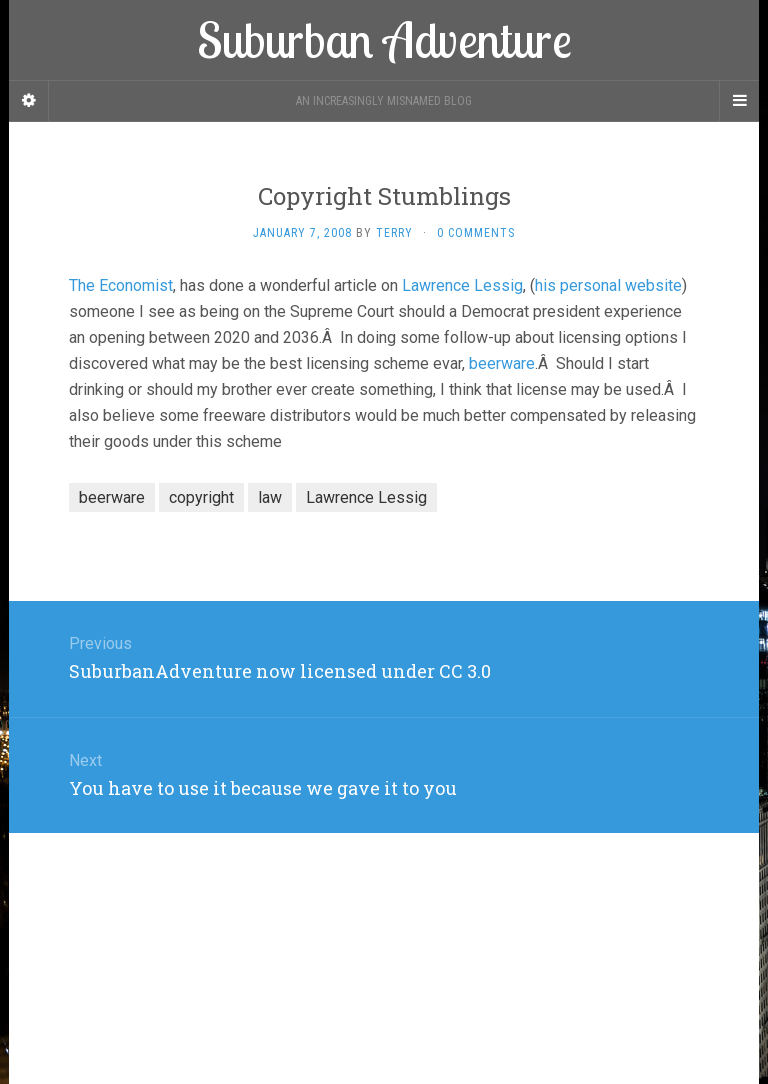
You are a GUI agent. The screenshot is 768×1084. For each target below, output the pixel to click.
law (270, 497)
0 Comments (476, 233)
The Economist (121, 285)
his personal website (608, 285)
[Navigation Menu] (739, 101)
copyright (201, 497)
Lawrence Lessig (462, 285)
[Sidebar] (29, 101)
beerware (502, 363)
